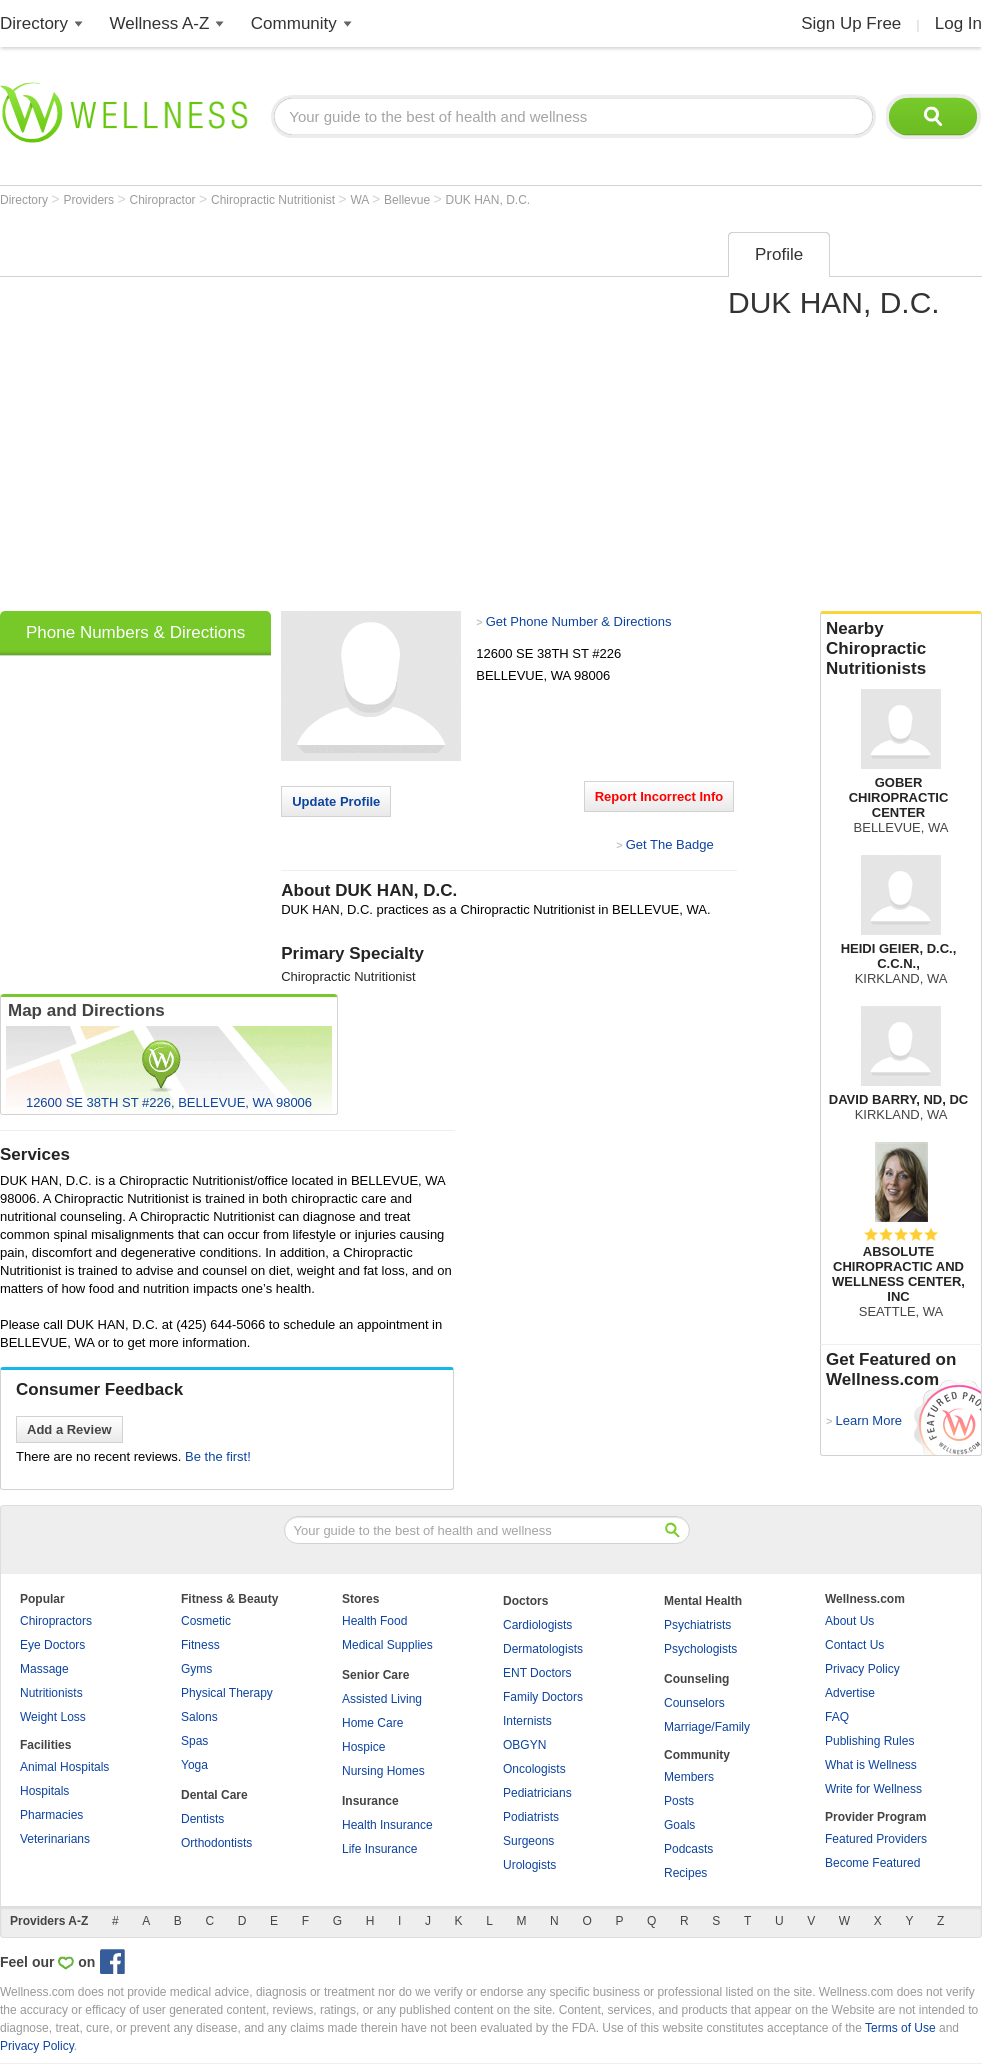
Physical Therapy (227, 1693)
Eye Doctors (52, 1645)
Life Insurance (379, 1849)
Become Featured (872, 1863)
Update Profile (336, 801)
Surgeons (528, 1841)
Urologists (529, 1865)
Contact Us (854, 1645)
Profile (779, 254)
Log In (958, 23)
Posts (679, 1801)
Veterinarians (55, 1839)
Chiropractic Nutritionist (274, 200)
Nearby (901, 649)
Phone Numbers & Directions (135, 632)
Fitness (200, 1645)
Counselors (694, 1703)
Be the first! (218, 1456)
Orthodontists (216, 1843)
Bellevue (408, 200)
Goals (679, 1825)
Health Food (374, 1621)
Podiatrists (531, 1817)
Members (689, 1777)
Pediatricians (537, 1793)
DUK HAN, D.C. (488, 200)
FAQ (837, 1717)
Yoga (194, 1765)
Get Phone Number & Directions (579, 621)
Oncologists (534, 1769)
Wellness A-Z (160, 23)
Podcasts (688, 1849)
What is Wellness (871, 1765)
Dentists (202, 1819)
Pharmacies (51, 1815)
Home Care (372, 1723)
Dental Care (214, 1795)
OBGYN (524, 1745)
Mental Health (703, 1601)
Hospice (363, 1747)
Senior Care (375, 1675)
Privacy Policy (862, 1669)
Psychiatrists (697, 1625)
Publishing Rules (869, 1741)
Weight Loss (53, 1717)
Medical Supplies (387, 1645)
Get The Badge (670, 844)
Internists (527, 1721)
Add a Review (69, 1429)
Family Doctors (543, 1697)
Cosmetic (206, 1621)
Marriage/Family (707, 1727)
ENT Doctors (537, 1673)
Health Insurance (387, 1825)
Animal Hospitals (64, 1767)
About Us (849, 1621)
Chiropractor (164, 200)
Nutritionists (51, 1693)
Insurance (370, 1801)
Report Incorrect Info (659, 796)
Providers (90, 200)
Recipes (685, 1873)
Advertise (850, 1693)
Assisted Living (382, 1699)
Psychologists (700, 1649)
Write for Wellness (873, 1789)
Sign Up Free (851, 23)
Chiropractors (56, 1621)
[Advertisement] (193, 415)
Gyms (196, 1669)
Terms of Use (900, 2028)
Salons (199, 1717)
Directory (34, 23)
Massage (44, 1669)
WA (361, 200)
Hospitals (44, 1791)
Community (294, 23)
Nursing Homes (383, 1771)
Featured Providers (876, 1839)
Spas (194, 1741)
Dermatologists (543, 1649)
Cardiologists (537, 1625)
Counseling (696, 1679)
